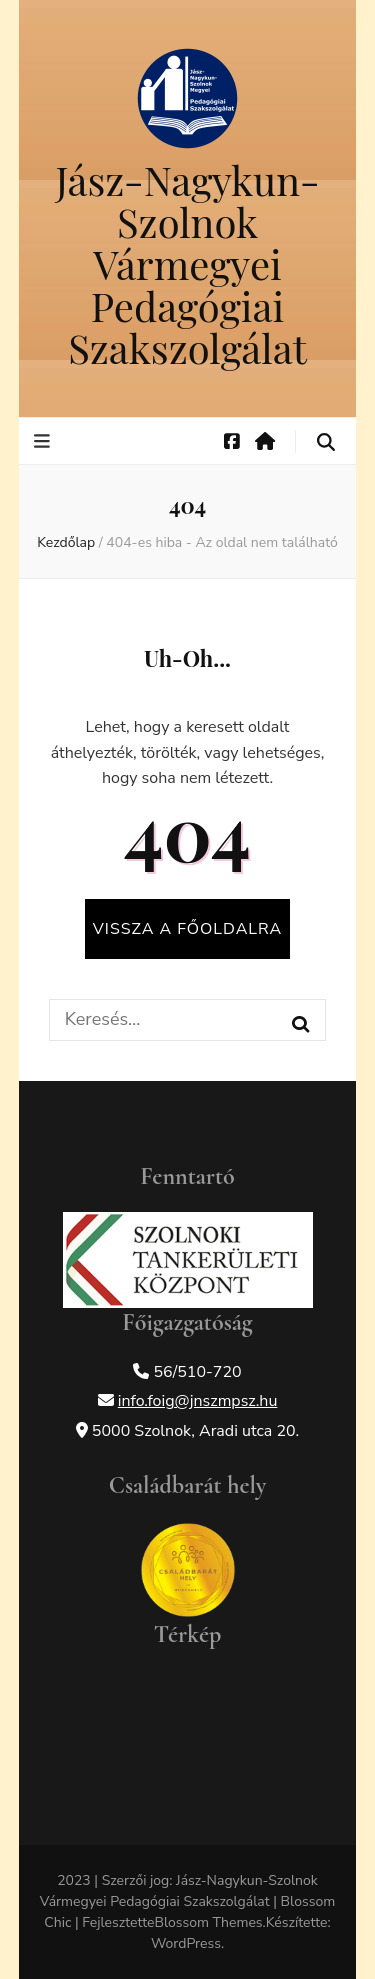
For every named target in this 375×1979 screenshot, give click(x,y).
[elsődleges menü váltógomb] (44, 441)
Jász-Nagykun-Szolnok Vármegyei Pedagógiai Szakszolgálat (187, 263)
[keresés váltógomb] (326, 442)
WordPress (186, 1943)
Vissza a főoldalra (187, 929)
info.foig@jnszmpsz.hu (198, 1401)
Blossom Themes (208, 1922)
